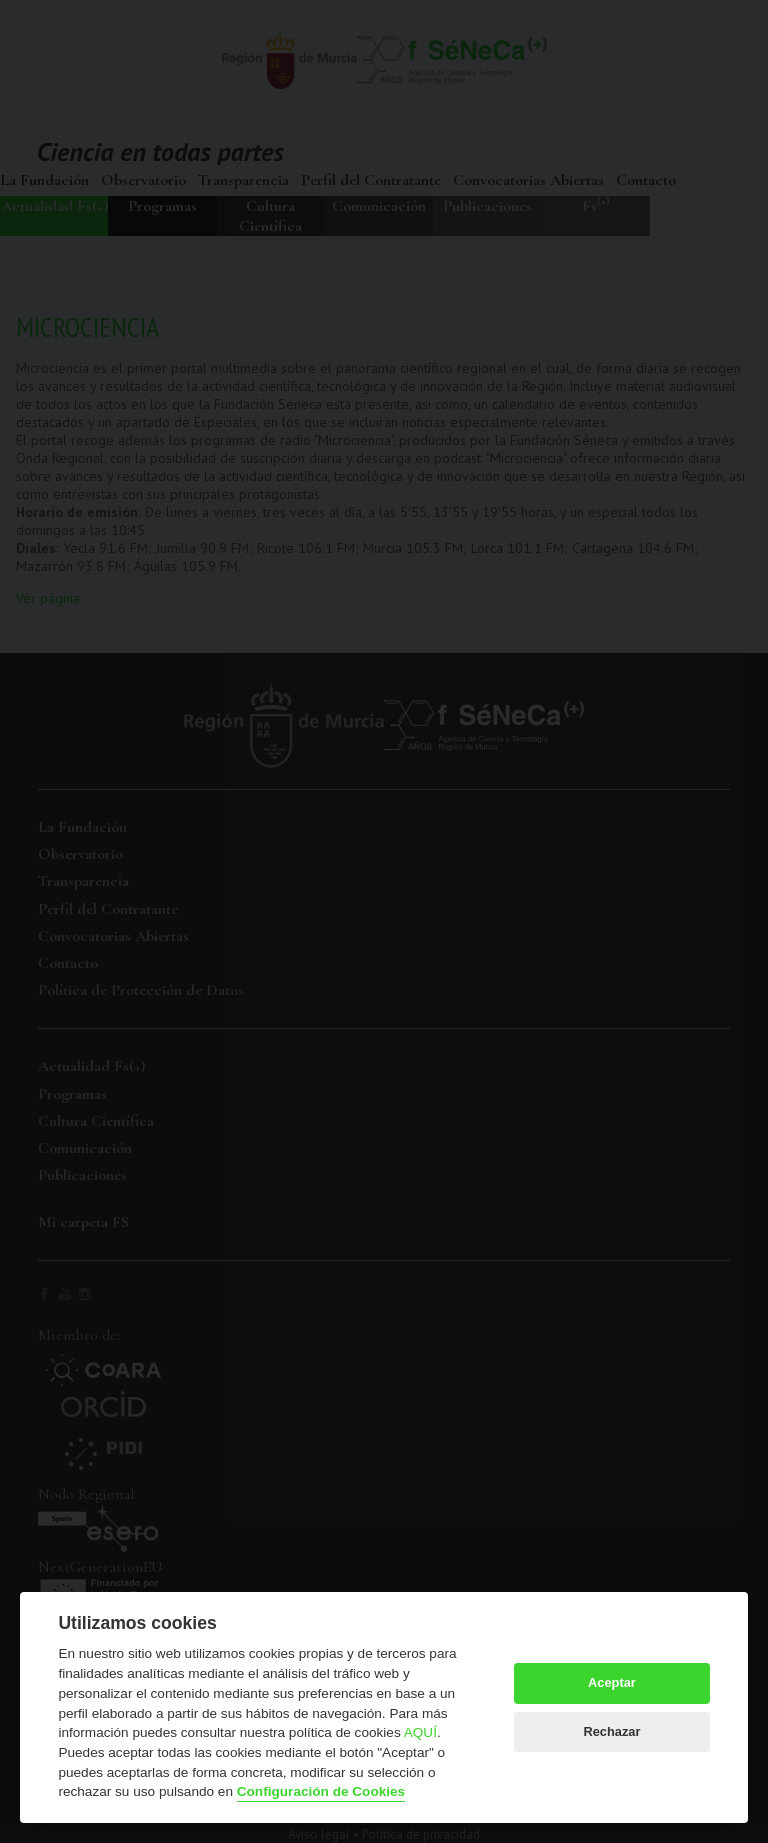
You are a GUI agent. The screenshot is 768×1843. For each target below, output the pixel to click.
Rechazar (611, 1731)
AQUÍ (420, 1732)
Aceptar (612, 1682)
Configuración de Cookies (321, 1791)
